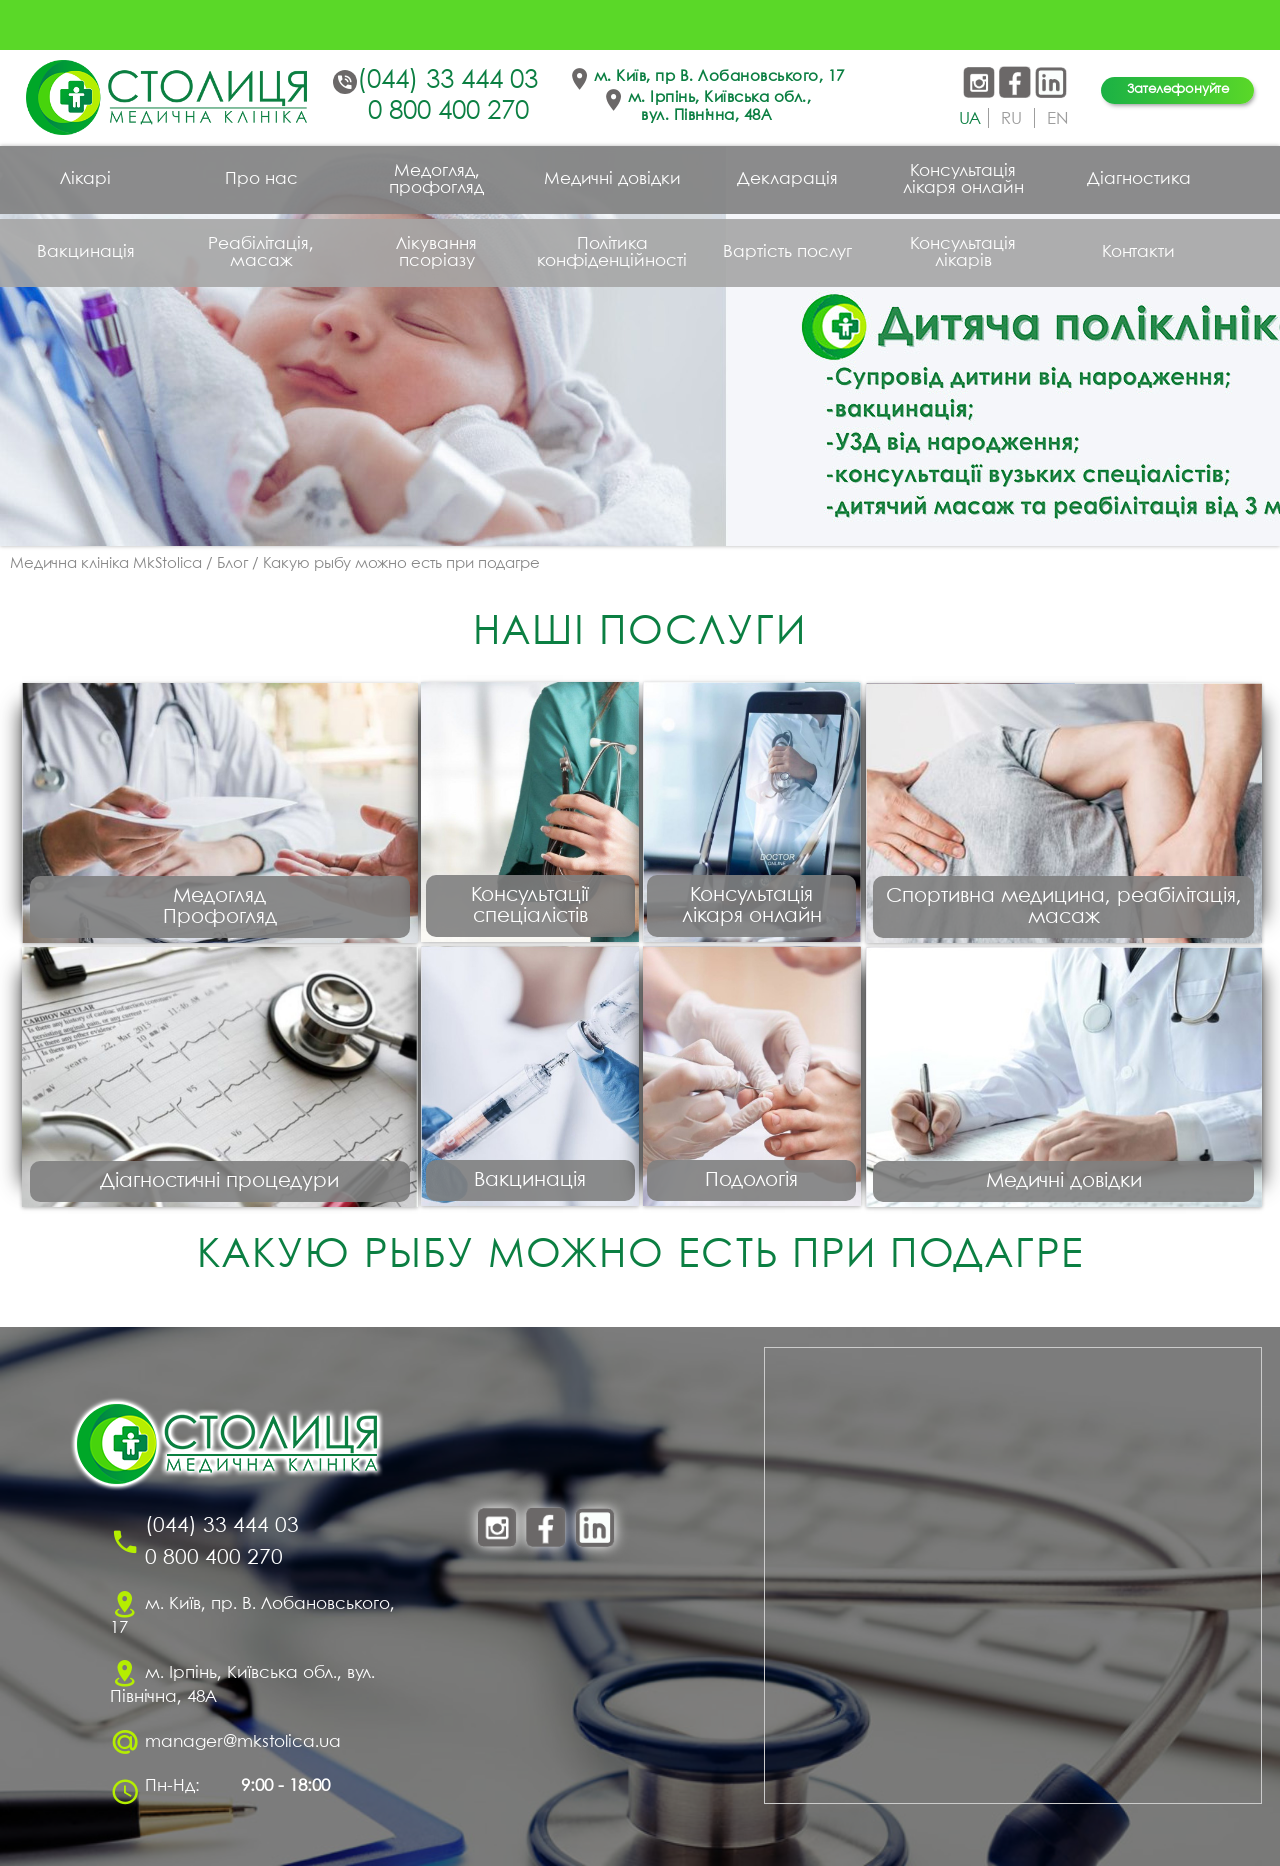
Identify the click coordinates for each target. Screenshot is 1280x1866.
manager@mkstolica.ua (243, 1742)
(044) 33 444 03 (447, 81)
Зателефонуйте (1178, 89)
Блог (232, 564)
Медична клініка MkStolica (106, 564)
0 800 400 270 (448, 112)
